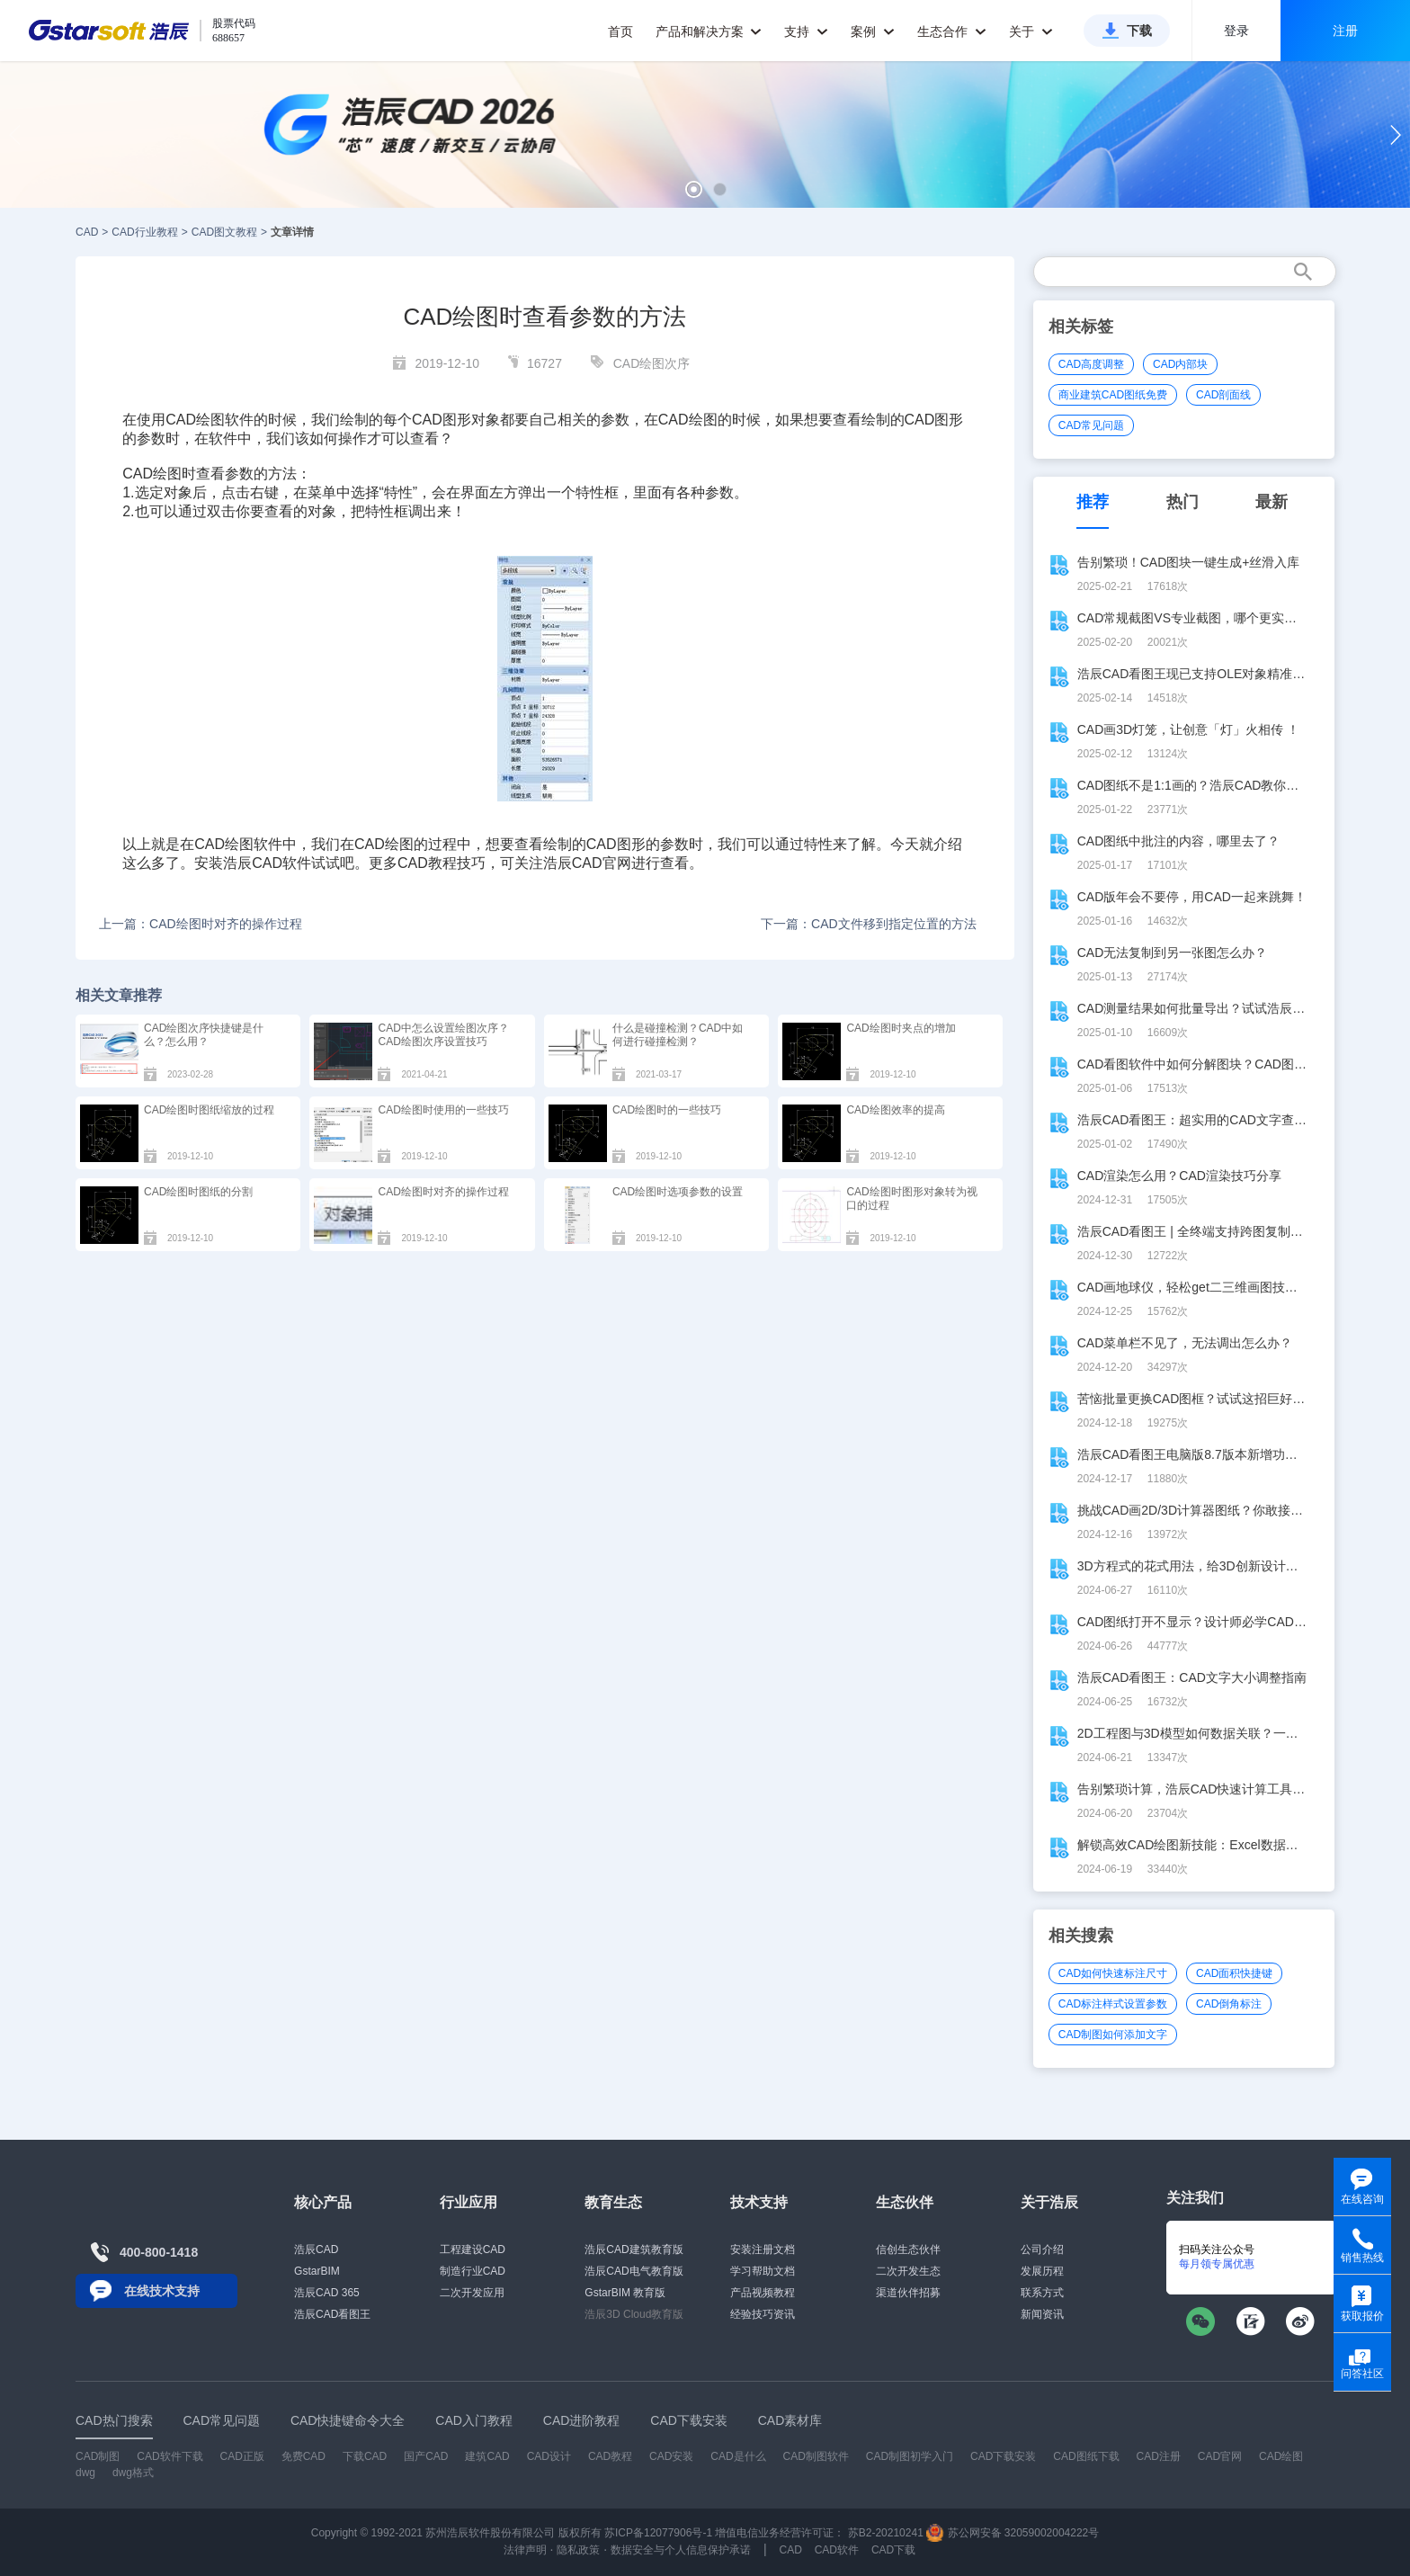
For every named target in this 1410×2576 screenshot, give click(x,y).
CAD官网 (601, 863)
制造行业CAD (472, 2271)
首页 (620, 31)
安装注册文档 (762, 2249)
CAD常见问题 (1091, 425)
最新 (1271, 502)
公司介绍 (1042, 2249)
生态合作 (951, 31)
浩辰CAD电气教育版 (634, 2271)
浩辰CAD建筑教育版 (634, 2249)
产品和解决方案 (709, 31)
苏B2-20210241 (886, 2533)
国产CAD (426, 2456)
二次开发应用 (472, 2292)
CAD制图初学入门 (909, 2456)
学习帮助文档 (762, 2271)
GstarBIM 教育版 (625, 2292)
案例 (873, 31)
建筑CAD (487, 2456)
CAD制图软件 (816, 2456)
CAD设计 (549, 2456)
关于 (1031, 31)
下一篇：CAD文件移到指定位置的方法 (869, 924)
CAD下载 (893, 2550)
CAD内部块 (1180, 364)
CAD (87, 232)
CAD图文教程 (224, 232)
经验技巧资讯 (762, 2314)
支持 (806, 31)
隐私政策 (578, 2550)
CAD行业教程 (144, 232)
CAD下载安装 (1003, 2456)
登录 (1236, 30)
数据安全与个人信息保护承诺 (681, 2550)
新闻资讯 (1042, 2314)
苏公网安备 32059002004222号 (1012, 2533)
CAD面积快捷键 (1234, 1973)
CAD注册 (1159, 2456)
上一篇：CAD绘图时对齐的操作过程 (200, 924)
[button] (694, 189)
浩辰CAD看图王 (332, 2314)
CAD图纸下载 (1086, 2456)
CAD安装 (671, 2456)
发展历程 (1042, 2271)
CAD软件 (281, 863)
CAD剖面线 (1223, 395)
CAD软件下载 (169, 2456)
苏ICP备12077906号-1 (658, 2533)
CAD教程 (427, 863)
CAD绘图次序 (652, 363)
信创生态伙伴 (908, 2249)
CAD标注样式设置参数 (1112, 2004)
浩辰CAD (316, 2249)
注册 (1345, 30)
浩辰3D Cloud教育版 (634, 2314)
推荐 (1092, 502)
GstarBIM (317, 2271)
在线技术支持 (162, 2291)
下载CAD (365, 2456)
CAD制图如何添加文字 (1112, 2034)
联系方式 (1042, 2292)
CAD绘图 (688, 419)
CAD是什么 (737, 2456)
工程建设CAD (472, 2249)
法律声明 (525, 2550)
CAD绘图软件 (209, 419)
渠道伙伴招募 (908, 2292)
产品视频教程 (762, 2292)
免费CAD (303, 2456)
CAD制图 (98, 2456)
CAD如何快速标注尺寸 (1112, 1973)
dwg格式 (133, 2472)
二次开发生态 (908, 2271)
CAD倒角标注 (1229, 2004)
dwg (85, 2472)
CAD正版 (241, 2456)
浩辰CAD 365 (327, 2292)
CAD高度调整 (1091, 364)
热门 (1182, 502)
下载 (1139, 30)
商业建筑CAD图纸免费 (1112, 395)
